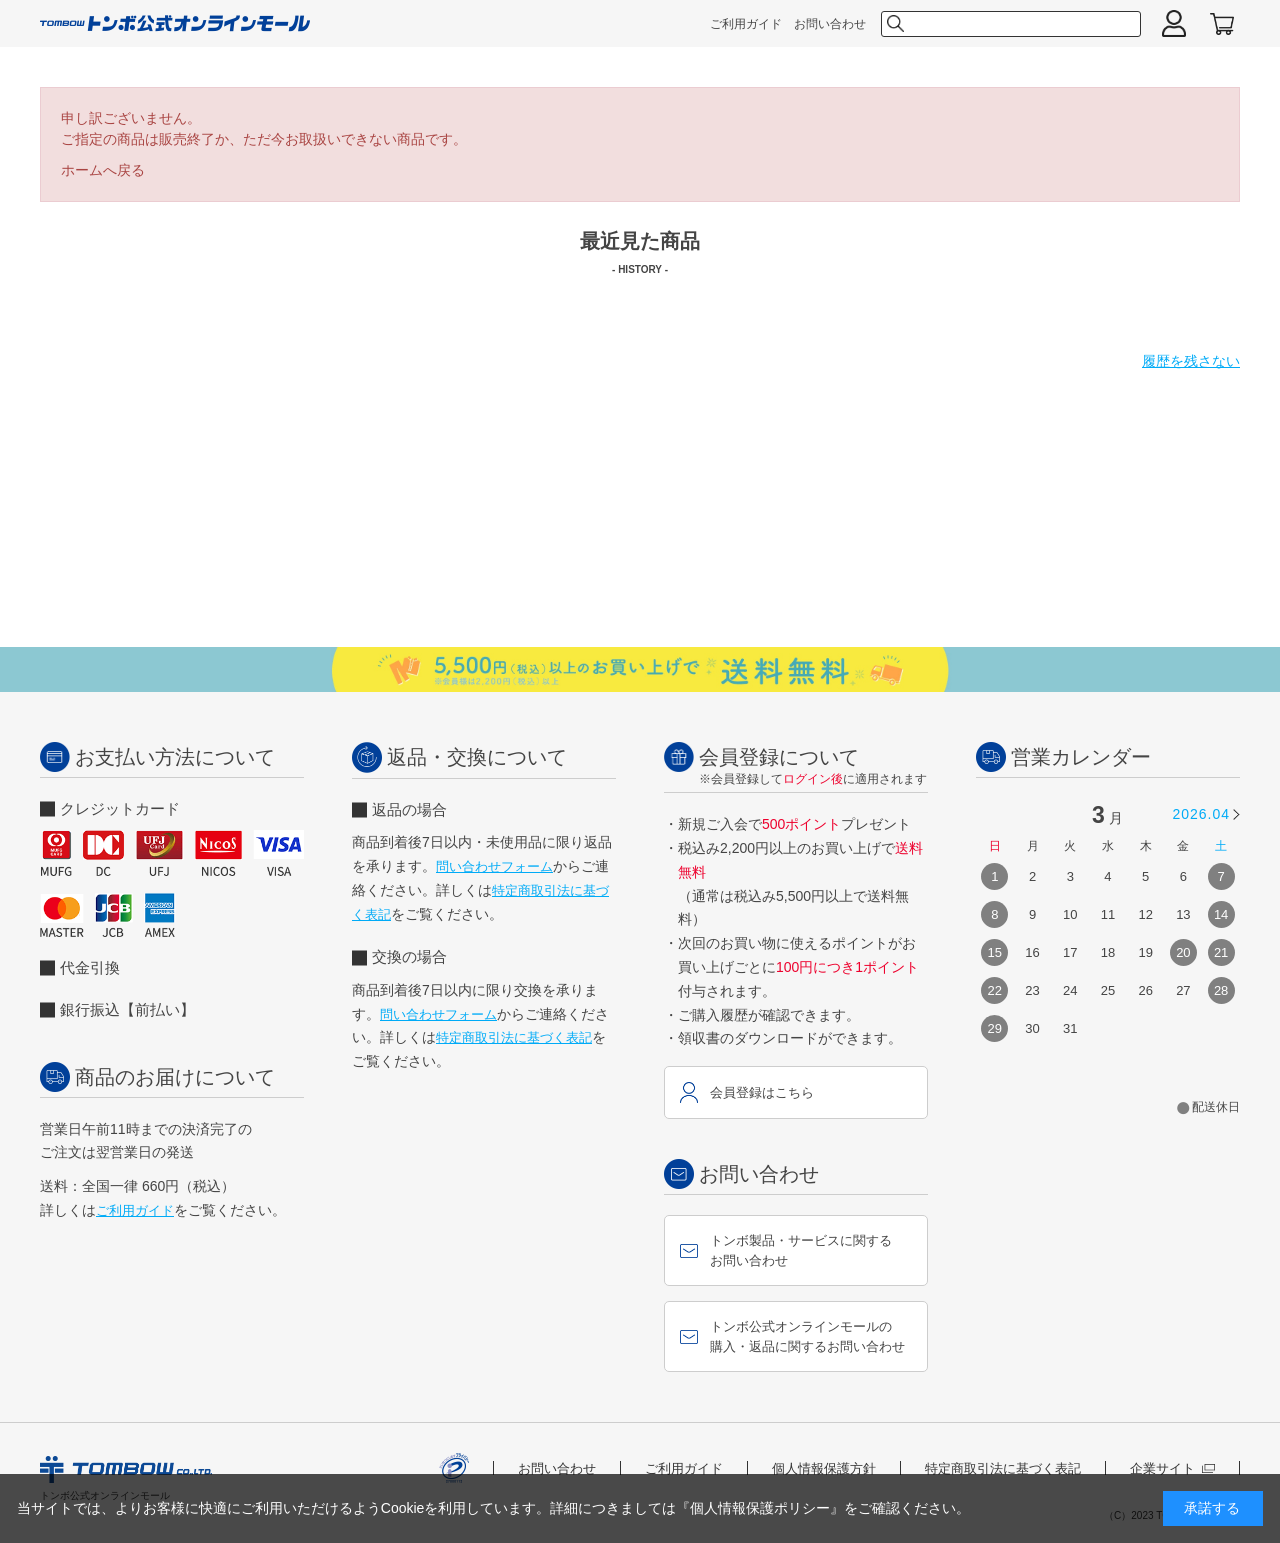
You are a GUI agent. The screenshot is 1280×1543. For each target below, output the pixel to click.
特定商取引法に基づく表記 (514, 1037)
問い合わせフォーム (494, 866)
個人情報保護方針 (824, 1468)
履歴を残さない (1191, 361)
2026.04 (1201, 814)
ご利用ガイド (746, 24)
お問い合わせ (830, 24)
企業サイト (1172, 1468)
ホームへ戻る (103, 170)
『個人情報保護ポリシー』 (760, 1508)
